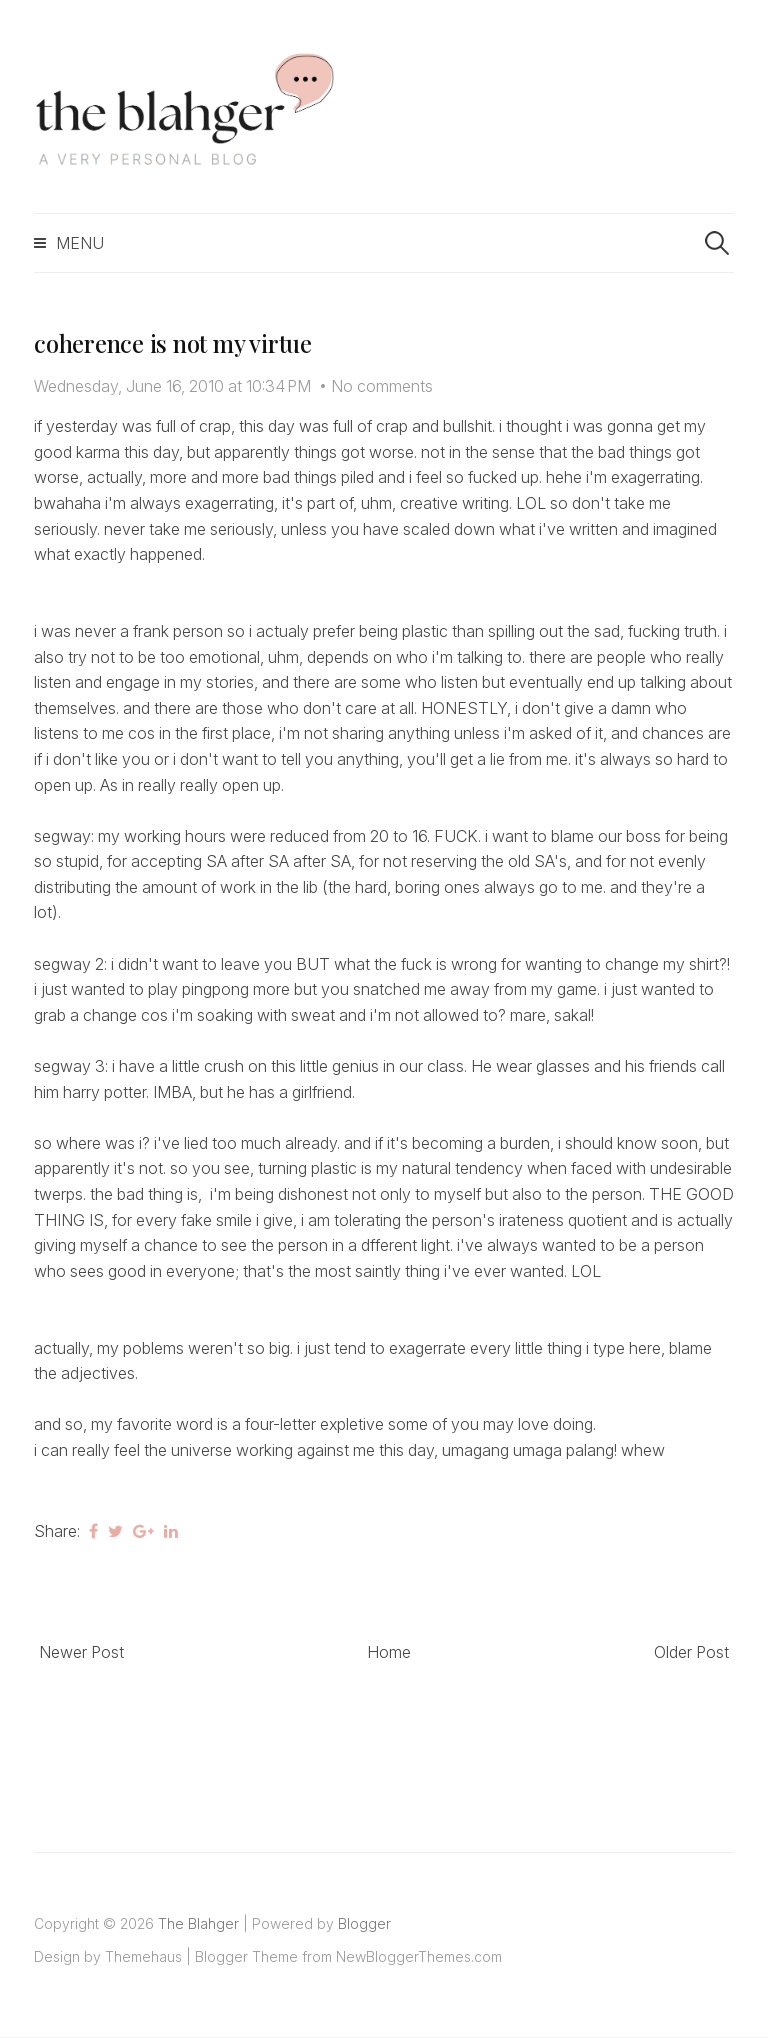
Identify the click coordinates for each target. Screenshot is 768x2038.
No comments (382, 386)
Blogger (364, 1923)
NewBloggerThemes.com (419, 1956)
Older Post (691, 1652)
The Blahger (198, 1923)
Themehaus (143, 1956)
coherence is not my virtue (173, 343)
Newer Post (81, 1652)
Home (389, 1652)
